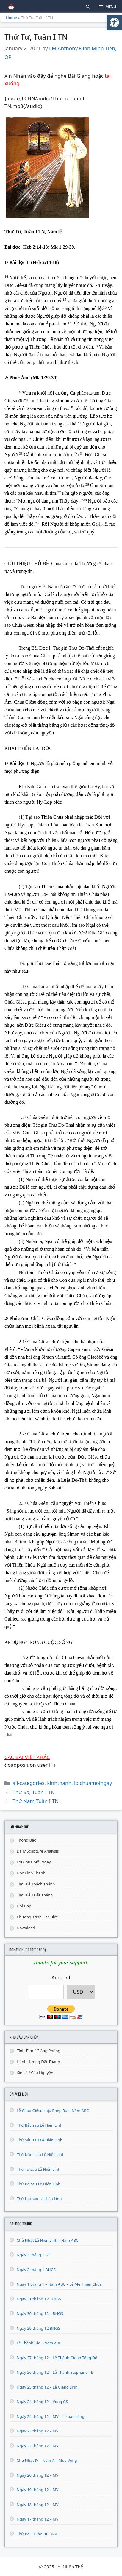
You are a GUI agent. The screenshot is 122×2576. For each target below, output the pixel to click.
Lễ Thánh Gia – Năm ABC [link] (39, 2343)
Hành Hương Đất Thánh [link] (38, 2061)
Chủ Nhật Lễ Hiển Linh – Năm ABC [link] (47, 2240)
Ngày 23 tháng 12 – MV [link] (38, 2431)
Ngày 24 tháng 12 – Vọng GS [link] (42, 2401)
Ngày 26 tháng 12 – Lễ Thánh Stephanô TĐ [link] (55, 2372)
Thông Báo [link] (26, 1840)
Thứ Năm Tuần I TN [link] (35, 1801)
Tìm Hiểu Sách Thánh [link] (36, 1884)
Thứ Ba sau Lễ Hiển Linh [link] (38, 2184)
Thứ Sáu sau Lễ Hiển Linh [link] (39, 2140)
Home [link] (11, 17)
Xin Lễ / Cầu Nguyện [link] (35, 2072)
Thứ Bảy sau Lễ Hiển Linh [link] (39, 2125)
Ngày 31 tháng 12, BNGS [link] (39, 2299)
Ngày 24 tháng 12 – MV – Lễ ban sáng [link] (51, 2416)
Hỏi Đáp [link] (24, 1906)
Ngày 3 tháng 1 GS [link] (33, 2254)
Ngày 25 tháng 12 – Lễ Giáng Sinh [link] (47, 2387)
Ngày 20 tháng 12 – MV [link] (38, 2475)
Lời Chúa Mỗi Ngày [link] (34, 1862)
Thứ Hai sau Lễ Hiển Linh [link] (39, 2198)
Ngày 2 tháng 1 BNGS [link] (36, 2269)
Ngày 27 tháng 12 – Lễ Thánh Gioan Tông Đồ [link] (57, 2357)
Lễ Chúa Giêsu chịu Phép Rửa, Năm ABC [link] (53, 2110)
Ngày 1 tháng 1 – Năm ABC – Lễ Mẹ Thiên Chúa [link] (59, 2284)
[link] (114, 22)
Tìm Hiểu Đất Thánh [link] (35, 1895)
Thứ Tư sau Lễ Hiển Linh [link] (38, 2169)
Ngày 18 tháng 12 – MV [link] (38, 2504)
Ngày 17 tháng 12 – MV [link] (38, 2519)
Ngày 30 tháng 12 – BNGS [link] (40, 2313)
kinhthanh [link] (59, 1783)
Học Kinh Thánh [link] (31, 1873)
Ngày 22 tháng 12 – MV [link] (38, 2445)
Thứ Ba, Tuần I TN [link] (33, 1792)
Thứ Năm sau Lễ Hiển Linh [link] (41, 2154)
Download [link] (26, 1928)
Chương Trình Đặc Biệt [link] (37, 1917)
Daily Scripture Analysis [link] (38, 1851)
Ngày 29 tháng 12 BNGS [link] (38, 2328)
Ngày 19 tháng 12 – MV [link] (38, 2489)
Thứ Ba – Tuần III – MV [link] (37, 2534)
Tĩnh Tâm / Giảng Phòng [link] (38, 2050)
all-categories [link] (28, 1783)
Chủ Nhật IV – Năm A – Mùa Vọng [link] (47, 2460)
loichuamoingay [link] (93, 1783)
